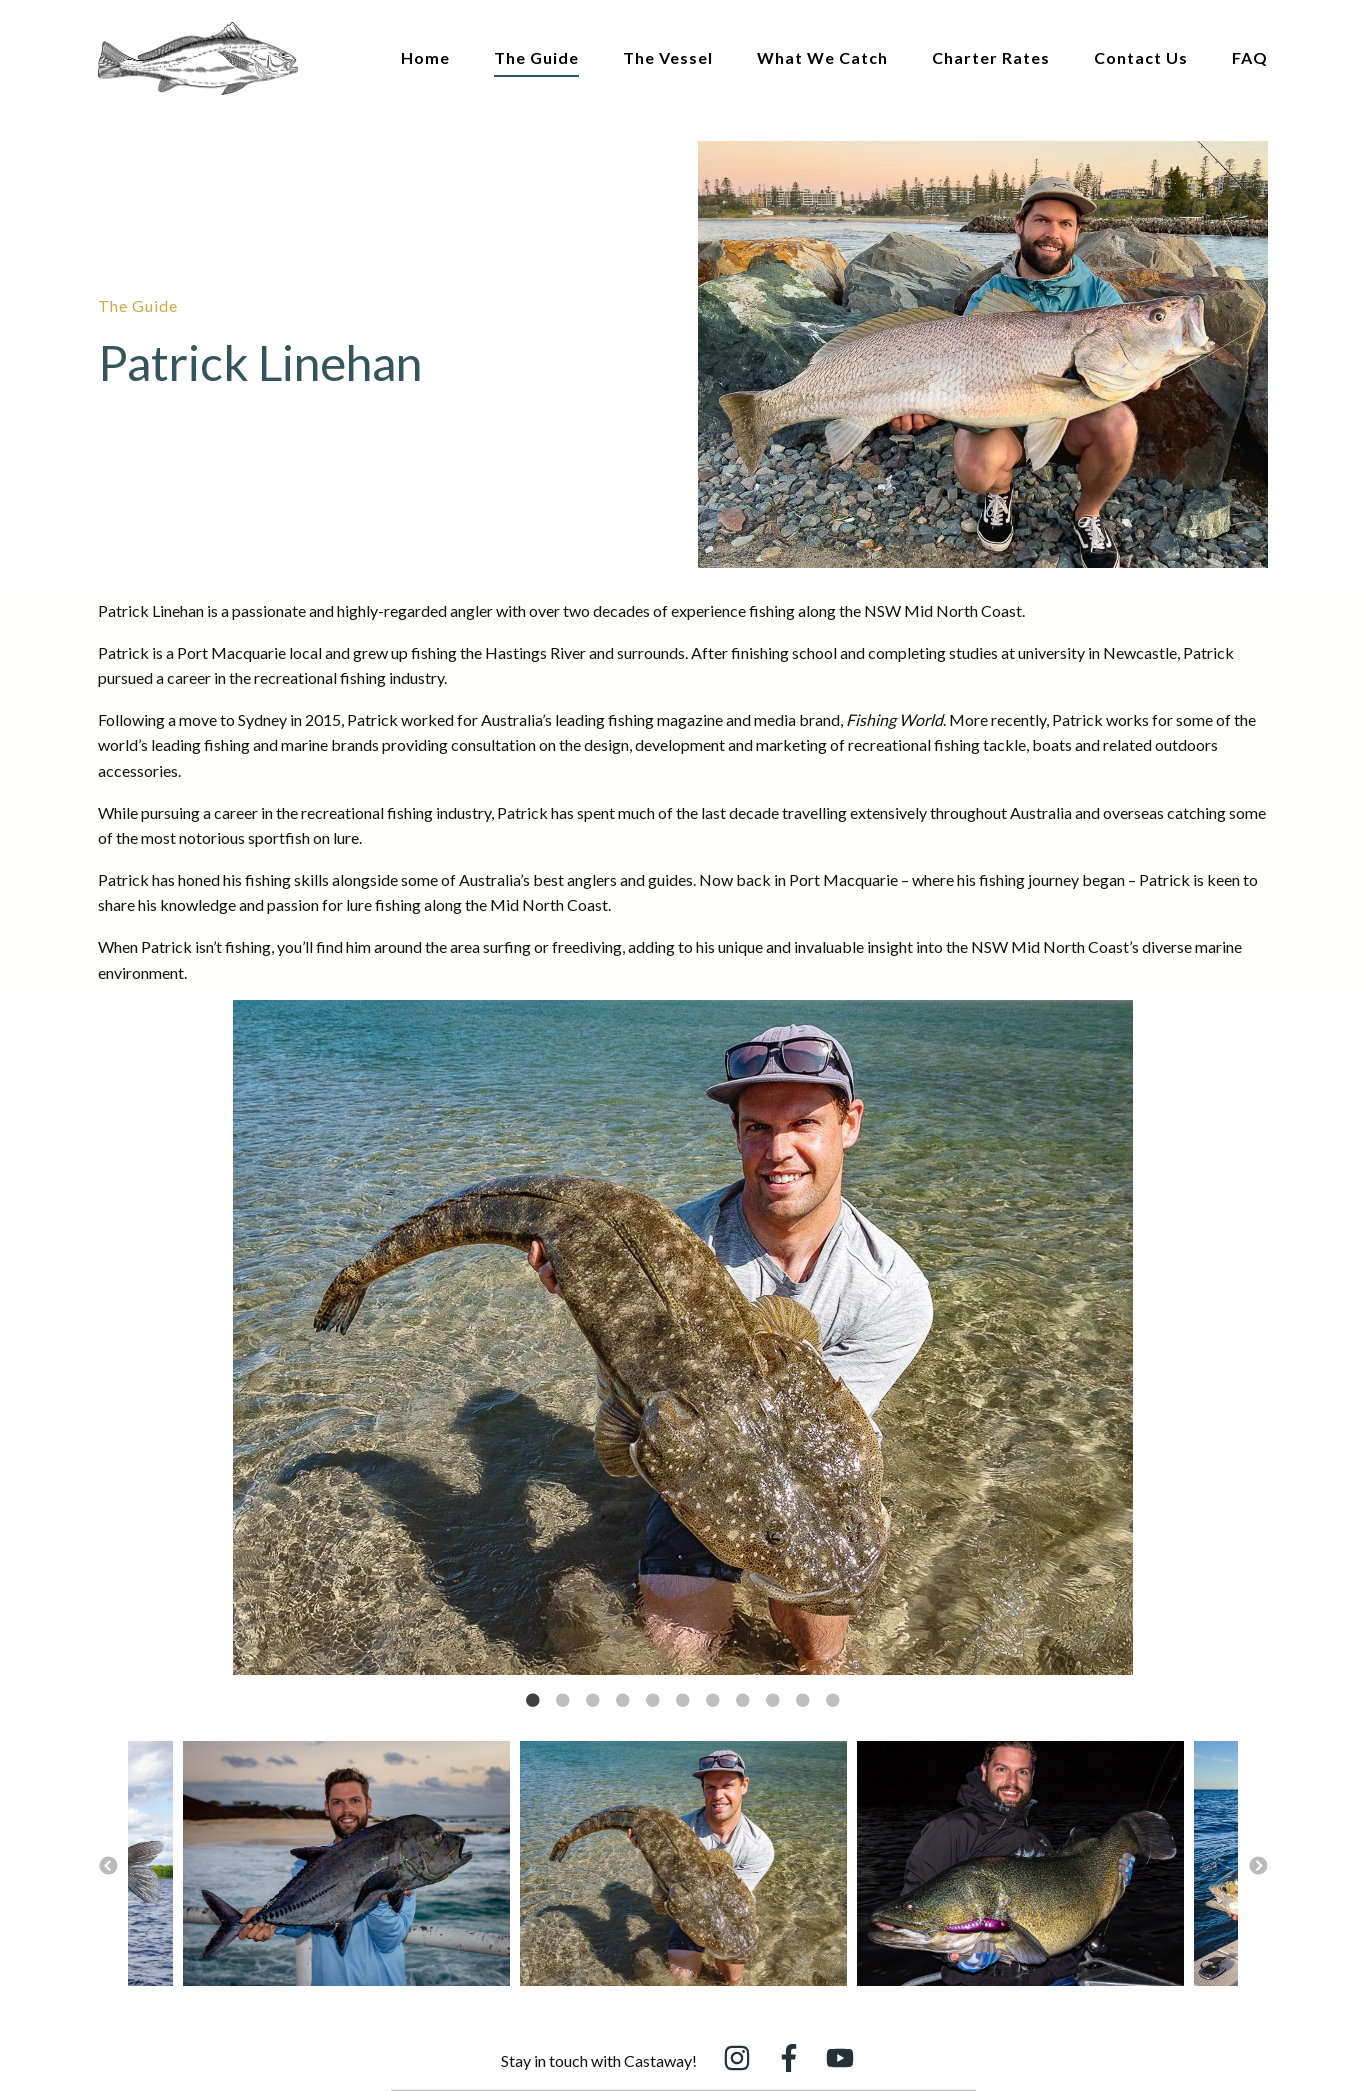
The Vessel (668, 57)
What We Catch (822, 57)
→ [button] (1258, 1867)
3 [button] (593, 1701)
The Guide (536, 57)
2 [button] (563, 1701)
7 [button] (713, 1701)
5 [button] (653, 1701)
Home (425, 57)
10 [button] (803, 1701)
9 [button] (773, 1701)
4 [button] (623, 1701)
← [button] (108, 1867)
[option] (683, 1341)
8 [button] (743, 1701)
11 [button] (833, 1701)
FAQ (1250, 57)
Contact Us (1141, 57)
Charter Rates (991, 57)
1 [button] (533, 1701)
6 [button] (683, 1701)
